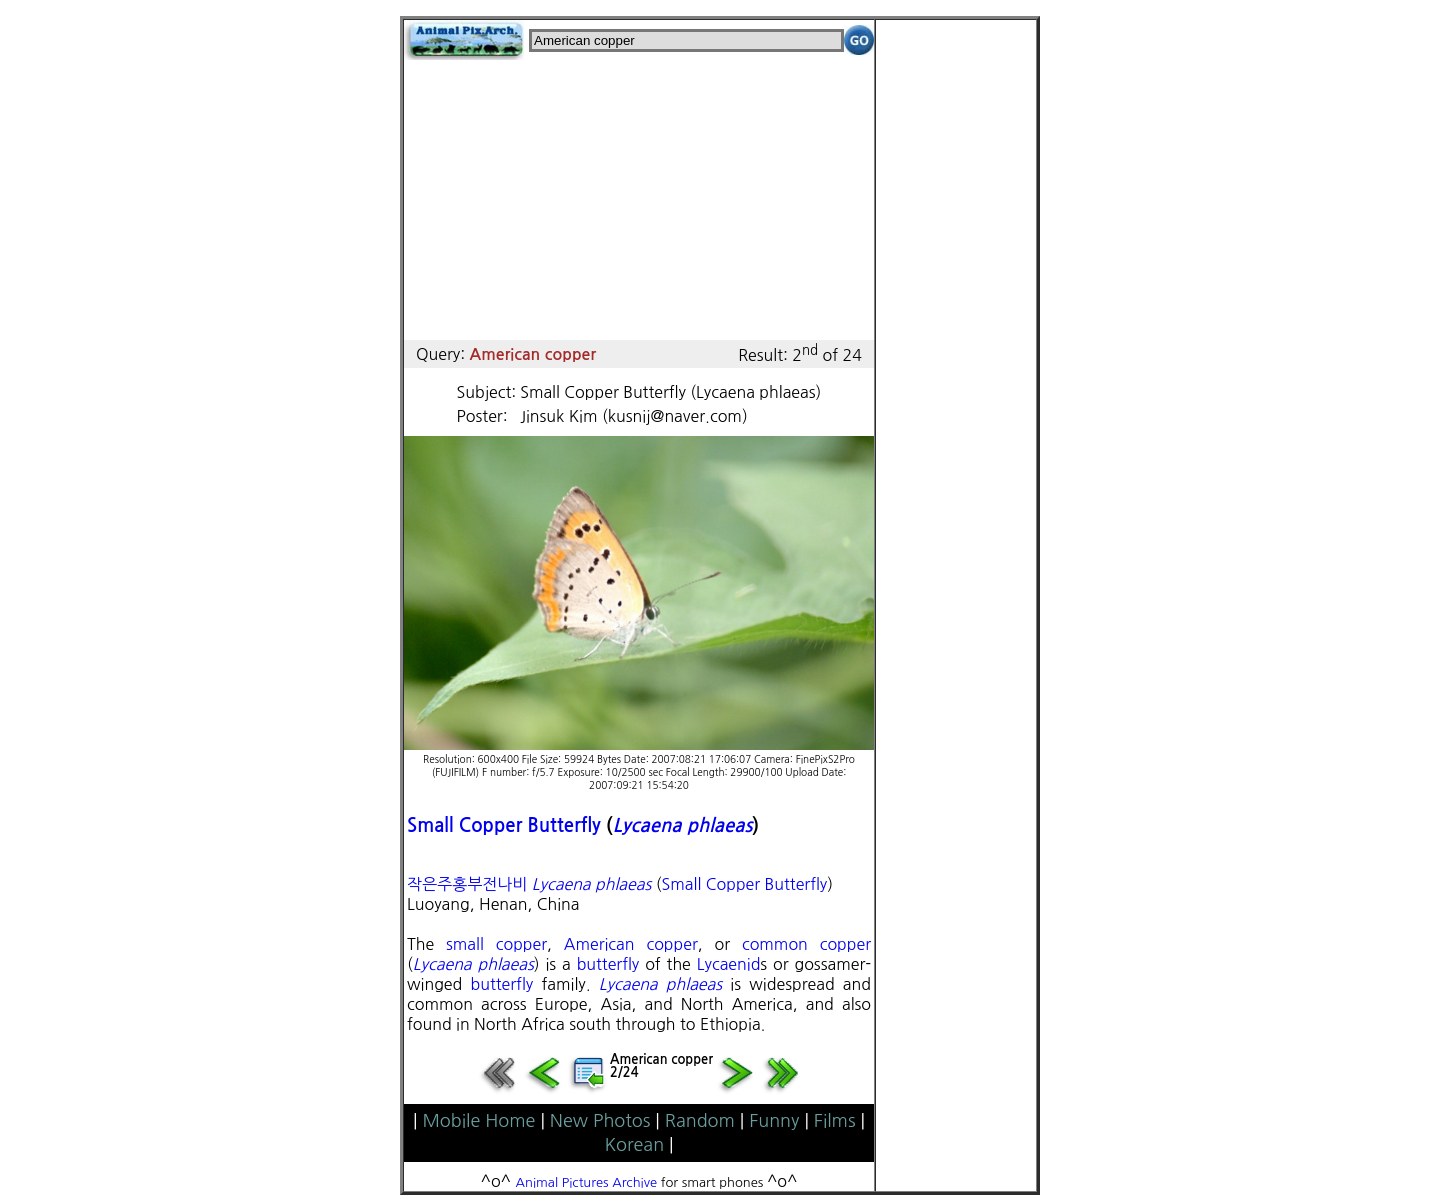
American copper (631, 944)
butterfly (608, 964)
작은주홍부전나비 (467, 884)
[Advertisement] (639, 200)
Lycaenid (729, 964)
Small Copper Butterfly (504, 825)
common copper (806, 944)
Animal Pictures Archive (587, 1182)
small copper (496, 944)
